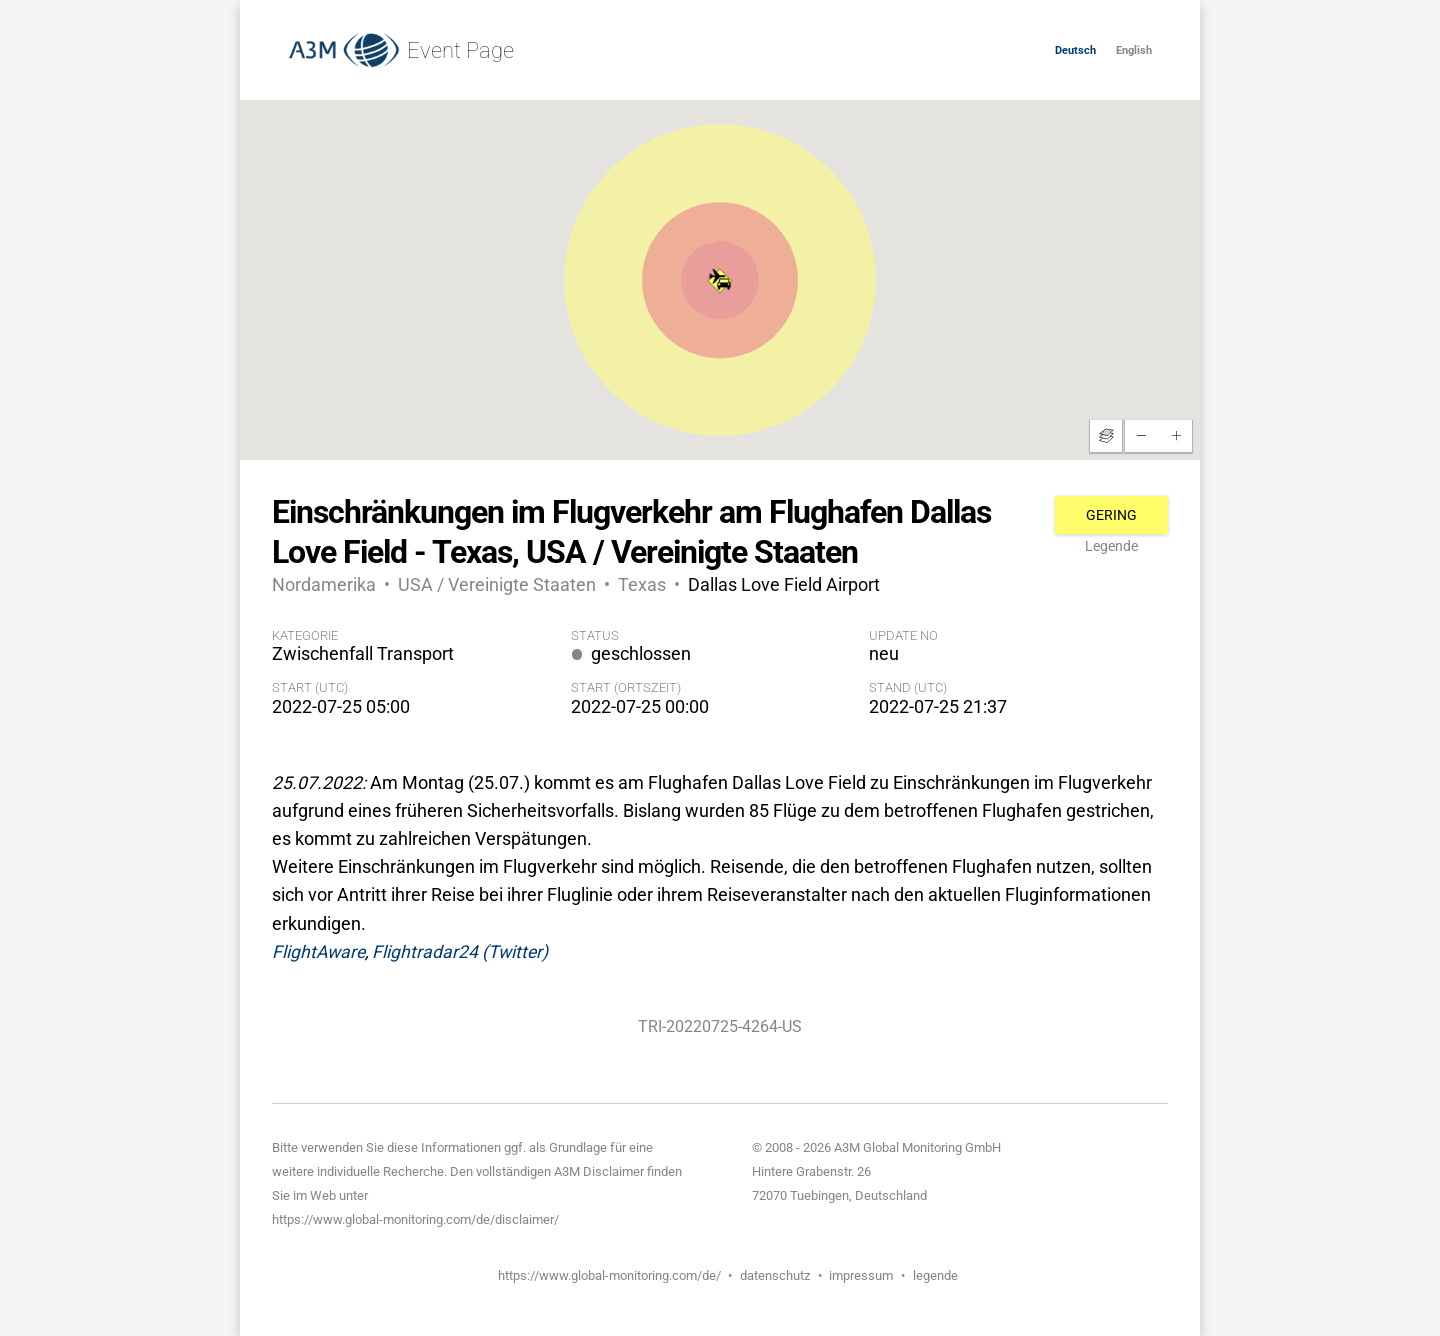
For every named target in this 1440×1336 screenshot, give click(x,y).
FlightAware (318, 952)
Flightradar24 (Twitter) (460, 952)
